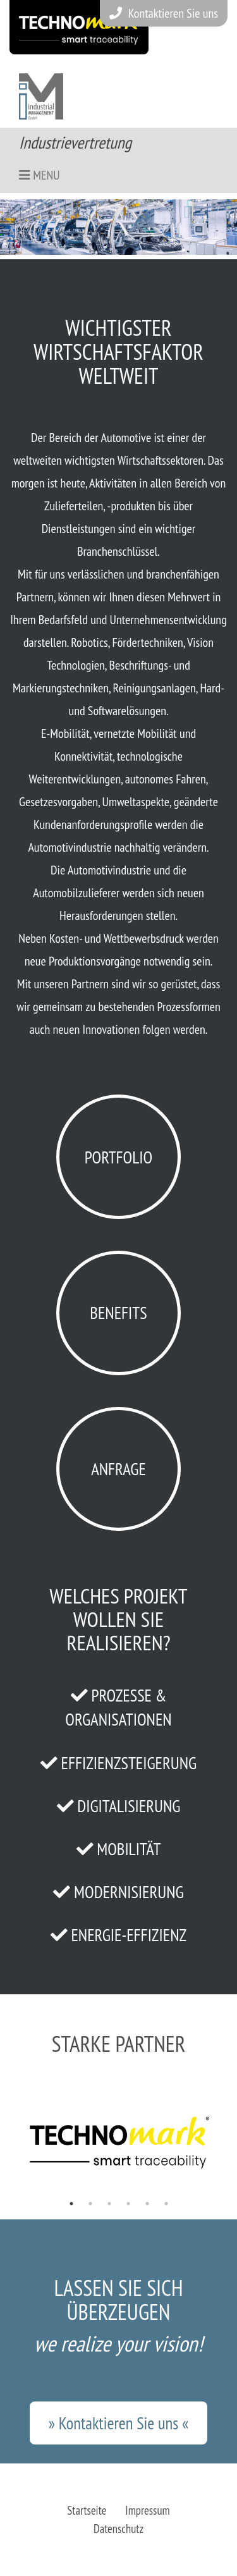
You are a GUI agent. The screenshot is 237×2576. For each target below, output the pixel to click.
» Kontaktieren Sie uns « (118, 2423)
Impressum (147, 2510)
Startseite (86, 2510)
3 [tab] (109, 2203)
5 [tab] (147, 2203)
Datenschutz (118, 2528)
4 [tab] (128, 2203)
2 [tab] (90, 2203)
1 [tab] (71, 2203)
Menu (39, 175)
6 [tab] (166, 2203)
